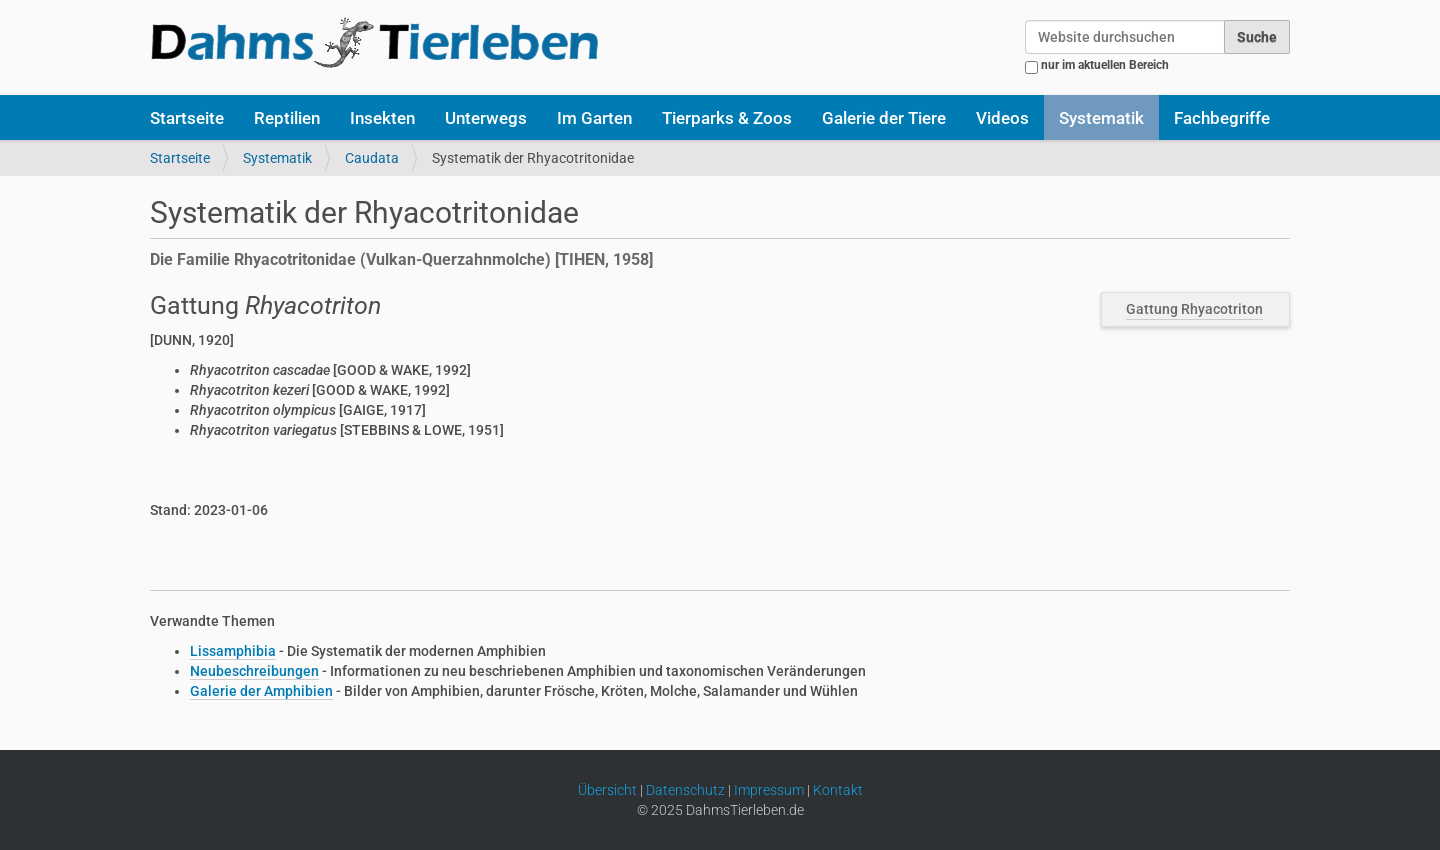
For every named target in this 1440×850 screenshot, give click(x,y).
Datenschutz (685, 790)
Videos (1002, 118)
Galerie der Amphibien (261, 691)
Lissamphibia (233, 651)
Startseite (187, 118)
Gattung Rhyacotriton (1194, 309)
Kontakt (838, 790)
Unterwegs (486, 118)
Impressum (769, 790)
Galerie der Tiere (884, 118)
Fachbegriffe (1222, 118)
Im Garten (594, 118)
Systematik (1101, 118)
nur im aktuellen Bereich (1105, 65)
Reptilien (287, 118)
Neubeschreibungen (254, 671)
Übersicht (607, 790)
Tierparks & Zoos (727, 118)
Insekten (382, 118)
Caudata (372, 158)
